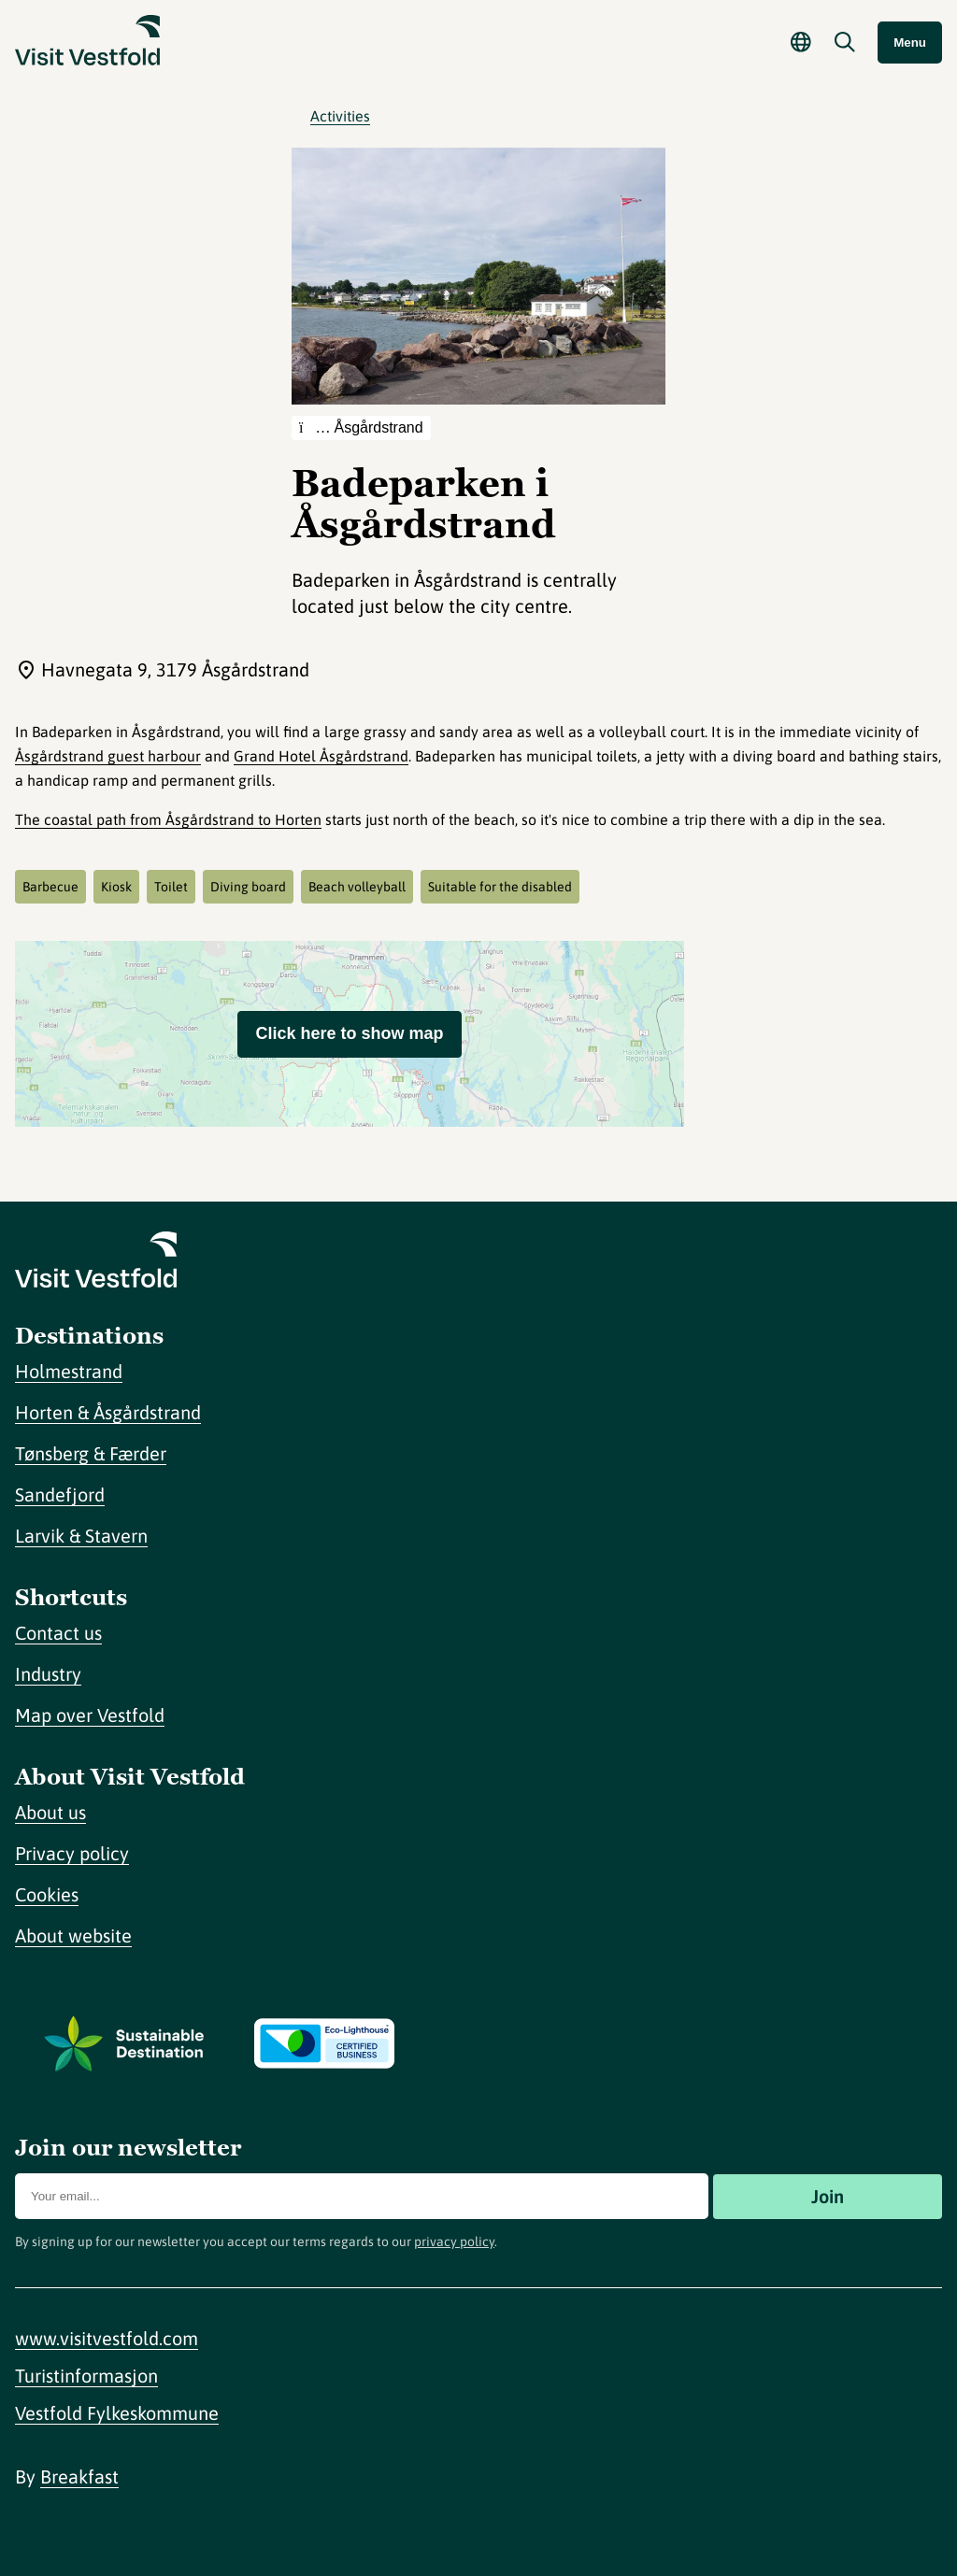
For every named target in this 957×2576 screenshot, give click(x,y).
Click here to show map (349, 1033)
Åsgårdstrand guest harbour (108, 755)
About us (50, 1812)
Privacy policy (72, 1853)
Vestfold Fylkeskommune (117, 2413)
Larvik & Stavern (81, 1535)
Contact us (58, 1633)
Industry (48, 1674)
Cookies (47, 1894)
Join (827, 2196)
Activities (340, 115)
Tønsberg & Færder (90, 1453)
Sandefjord (60, 1494)
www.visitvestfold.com (106, 2338)
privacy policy (454, 2241)
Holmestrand (68, 1371)
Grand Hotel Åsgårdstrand (321, 755)
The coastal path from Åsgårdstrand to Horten (168, 819)
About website (73, 1935)
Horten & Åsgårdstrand (108, 1412)
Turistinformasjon (86, 2375)
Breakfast (79, 2476)
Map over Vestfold (89, 1715)
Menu (909, 43)
